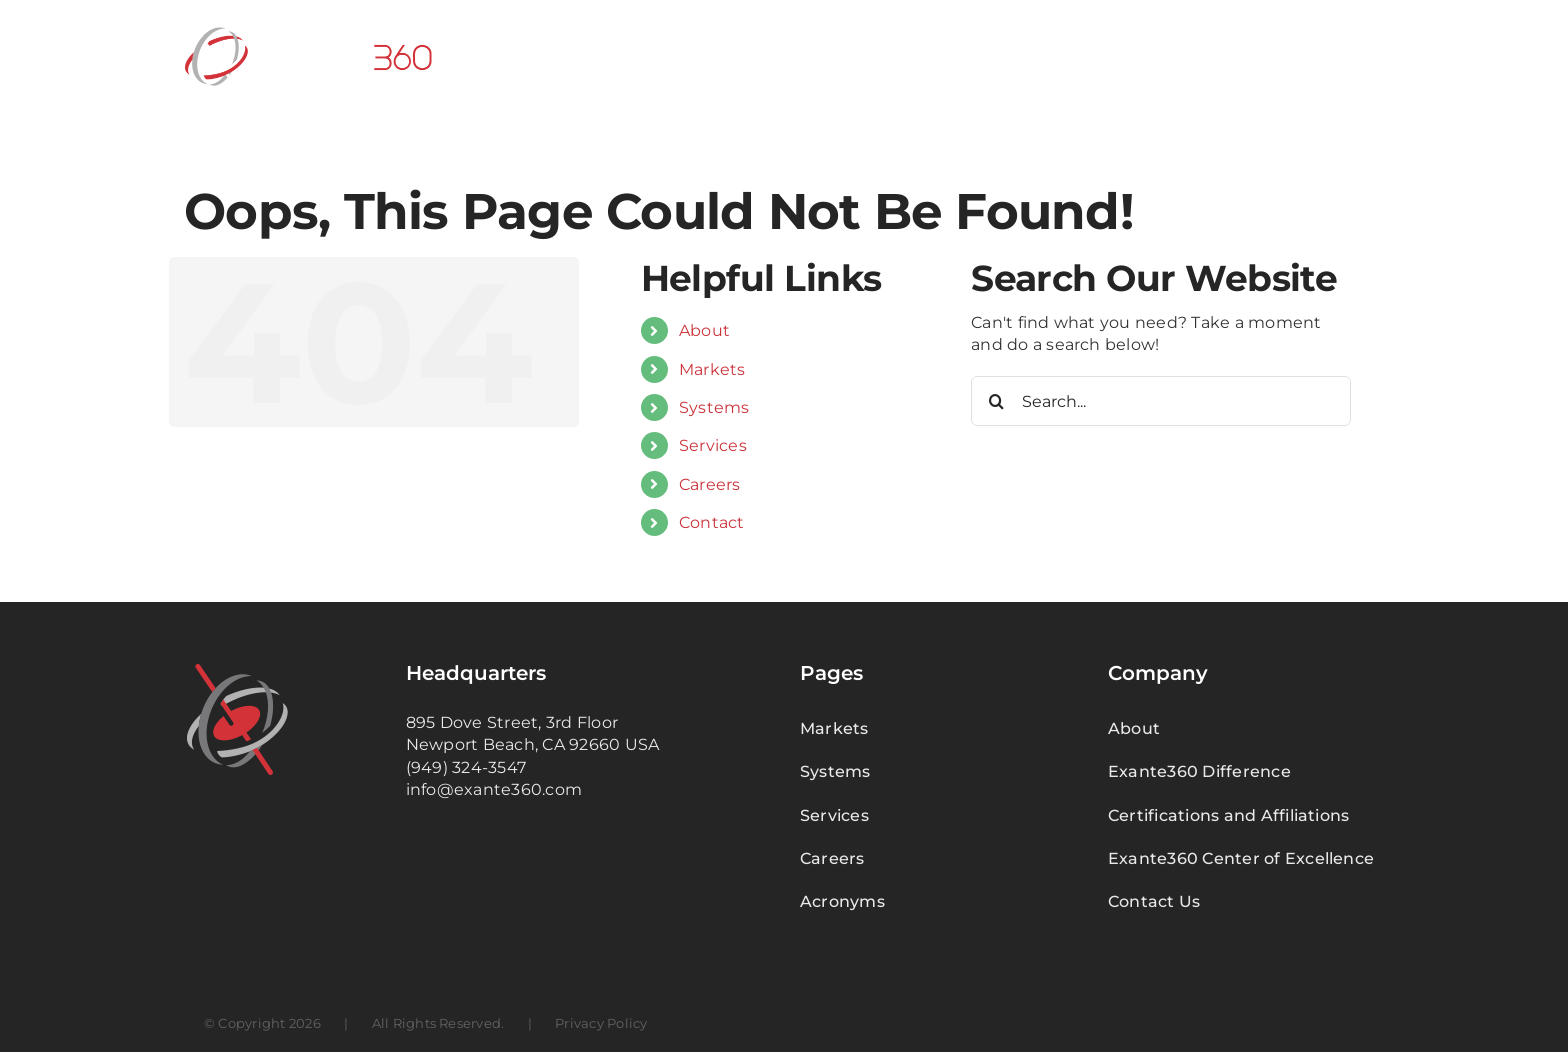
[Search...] (1161, 401)
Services (713, 445)
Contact (712, 522)
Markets (712, 369)
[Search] (996, 401)
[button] (1351, 55)
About (704, 330)
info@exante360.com (494, 789)
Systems (714, 407)
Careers (710, 484)
